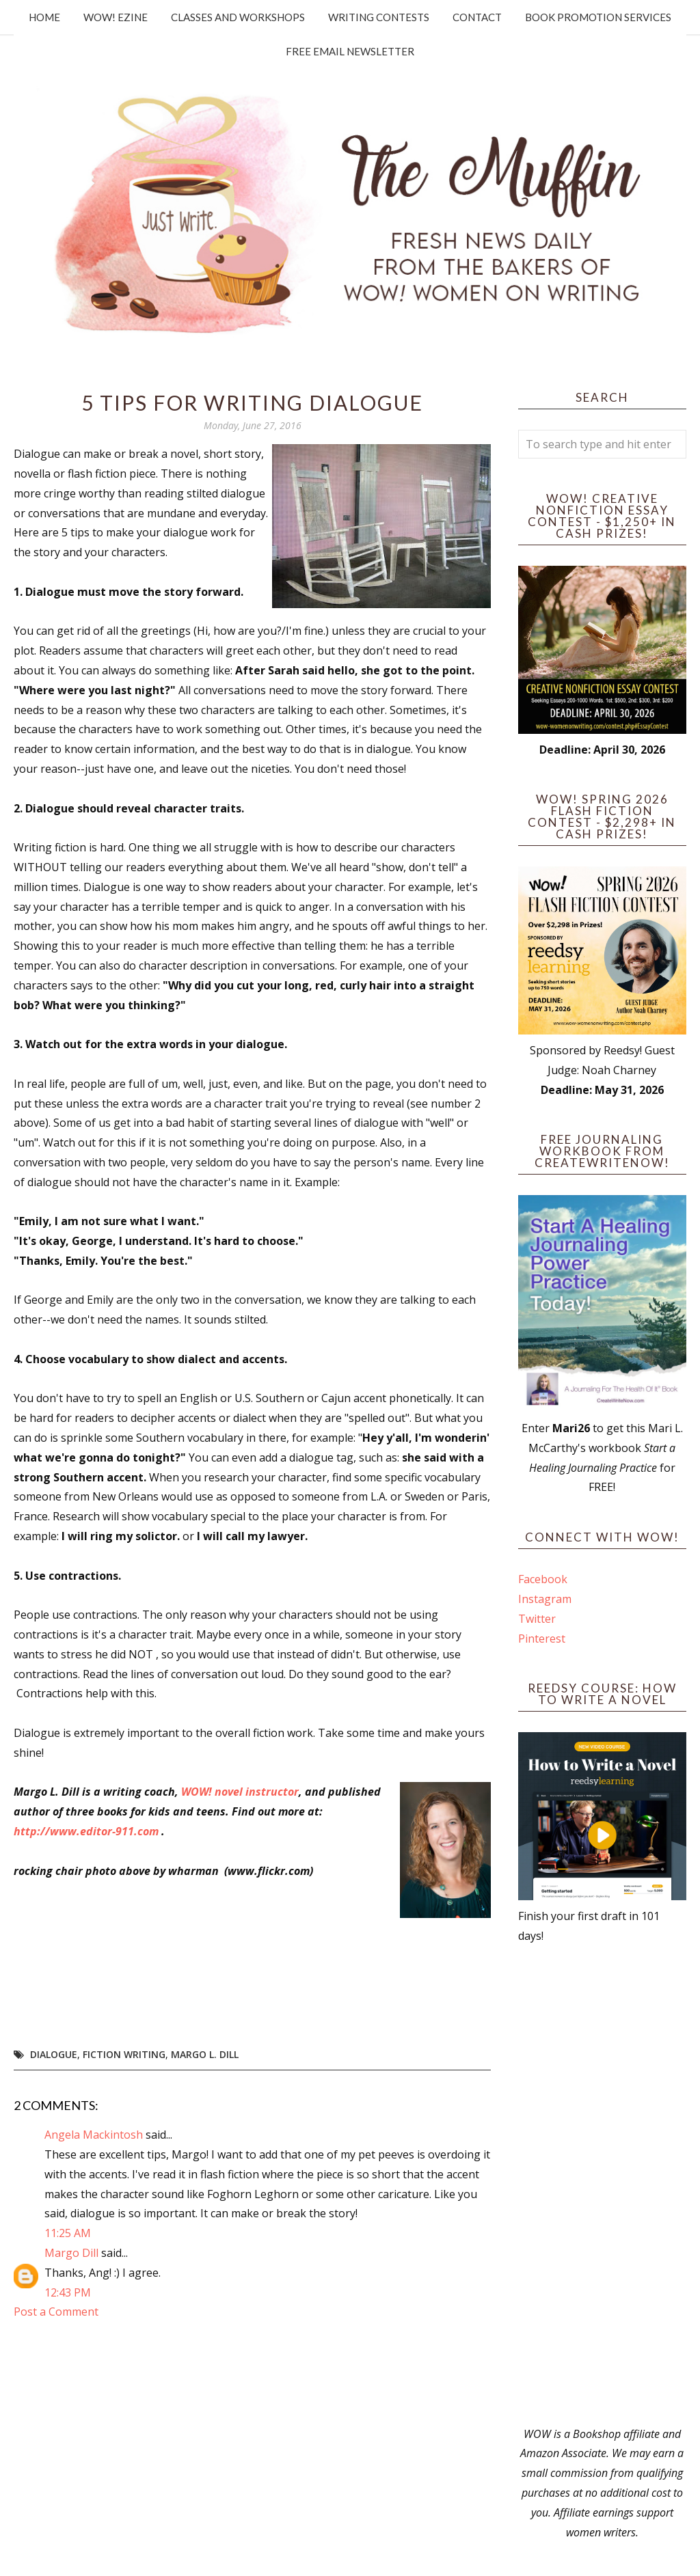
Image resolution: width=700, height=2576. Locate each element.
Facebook (542, 1579)
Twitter (537, 1618)
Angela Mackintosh (93, 2134)
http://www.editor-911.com (86, 1831)
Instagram (544, 1598)
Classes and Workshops (238, 17)
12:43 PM (67, 2292)
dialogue (53, 2054)
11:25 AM (67, 2233)
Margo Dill (71, 2252)
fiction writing (124, 2054)
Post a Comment (56, 2311)
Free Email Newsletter (350, 51)
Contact (477, 17)
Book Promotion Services (598, 17)
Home (44, 17)
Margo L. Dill (205, 2054)
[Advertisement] (602, 2185)
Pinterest (541, 1638)
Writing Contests (378, 17)
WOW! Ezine (115, 17)
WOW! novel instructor (240, 1791)
